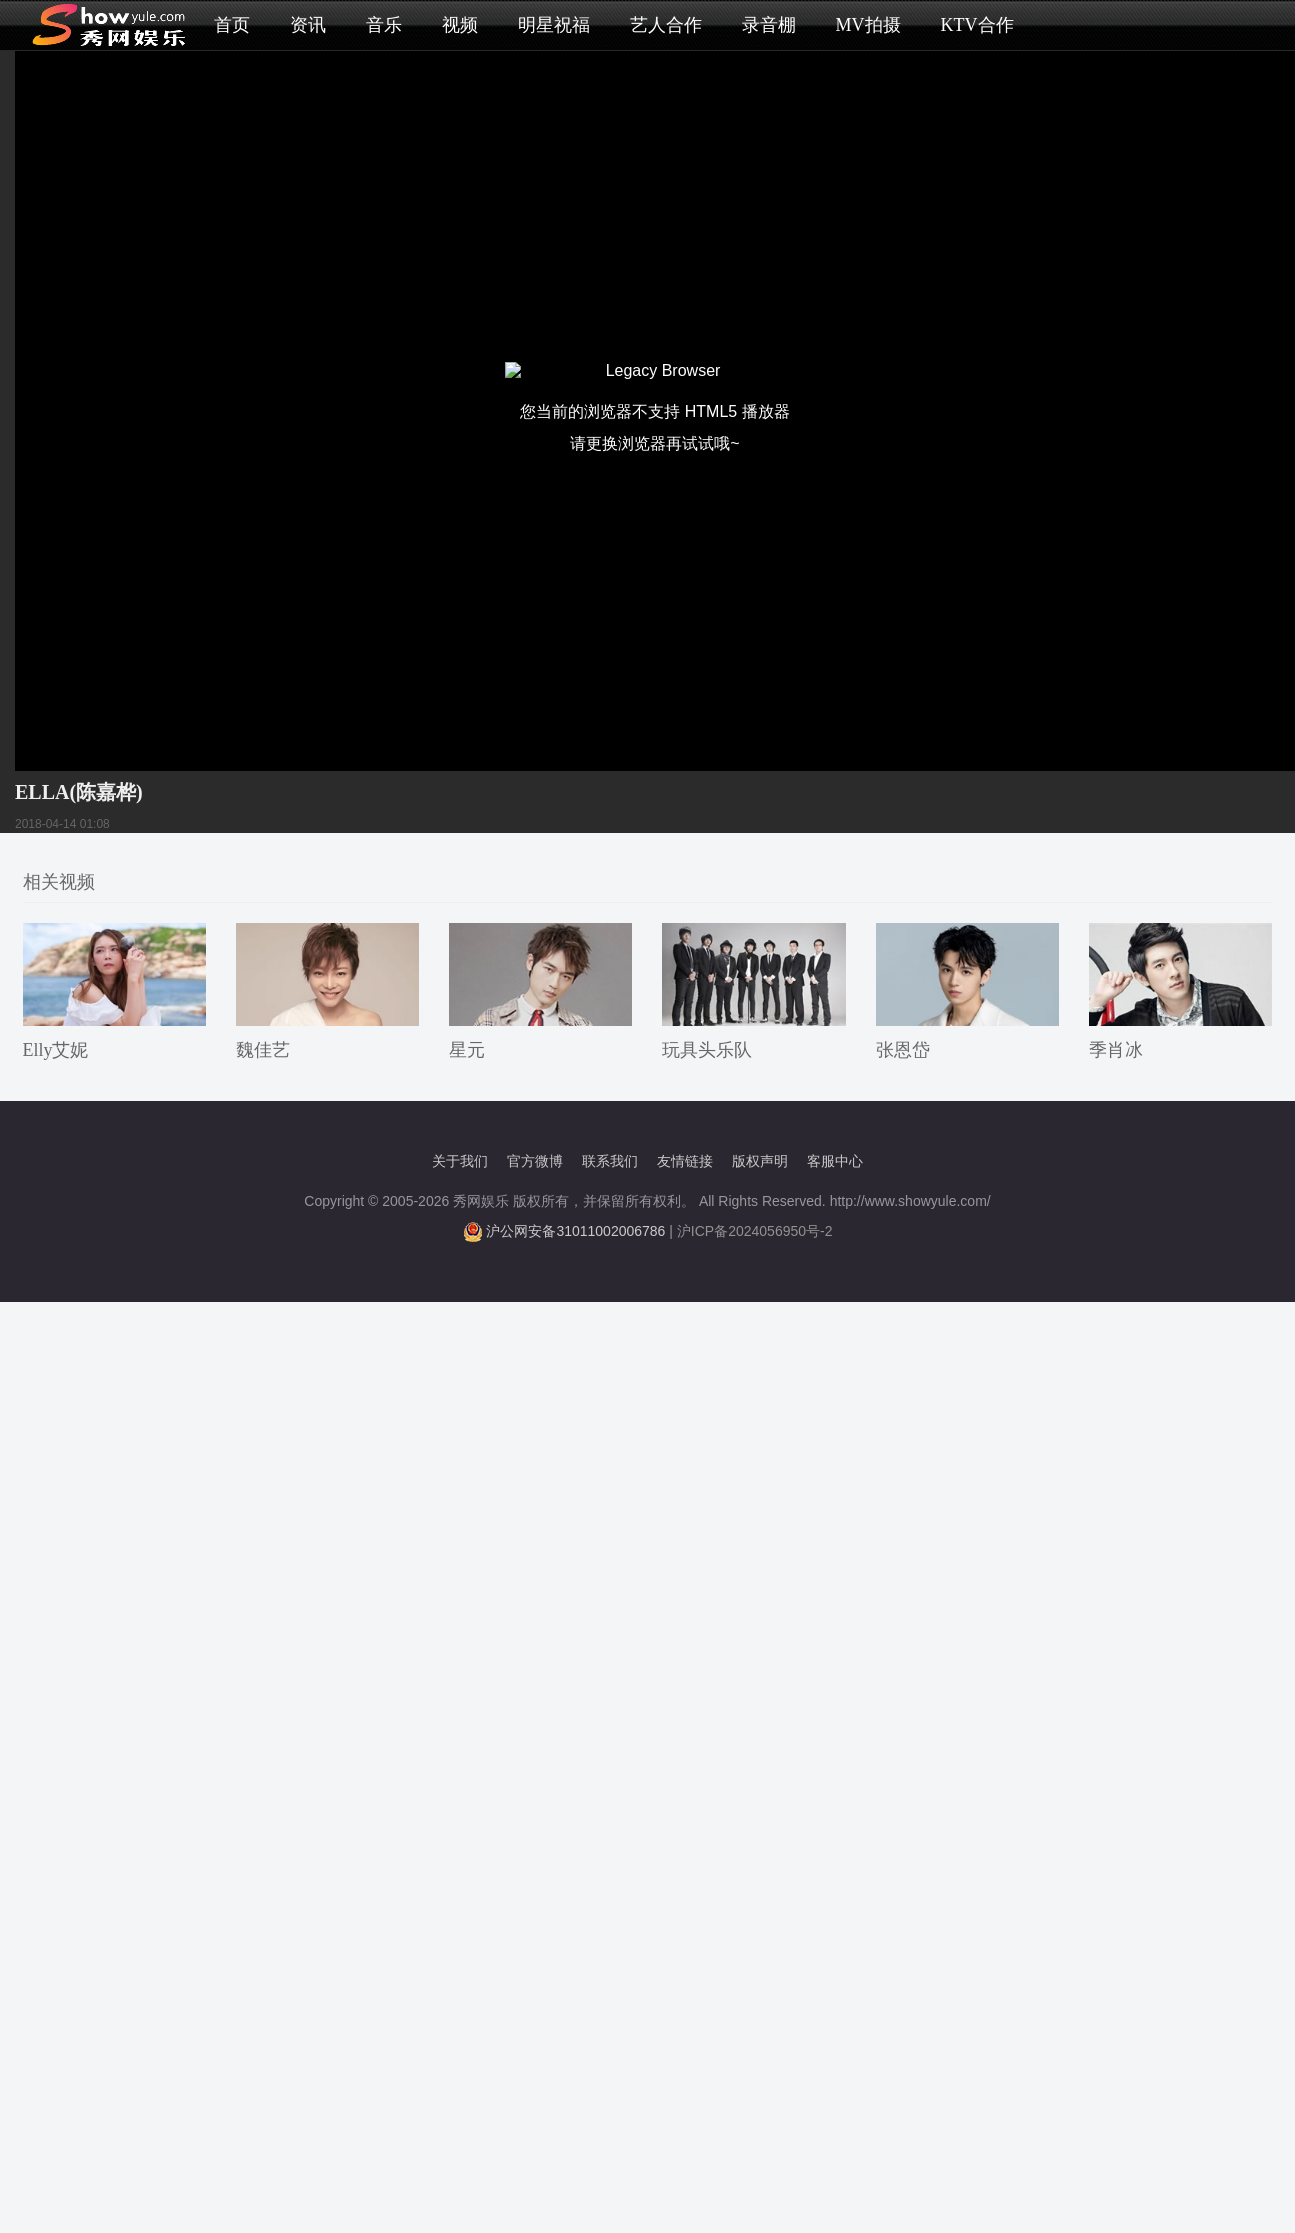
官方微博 (535, 1161)
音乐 (384, 25)
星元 (467, 1050)
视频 (460, 25)
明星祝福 (554, 25)
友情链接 (685, 1161)
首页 (232, 25)
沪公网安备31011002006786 (575, 1231)
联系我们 (610, 1161)
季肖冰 (1116, 1050)
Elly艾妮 (56, 1050)
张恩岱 (903, 1050)
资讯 (308, 25)
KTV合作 (977, 25)
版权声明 (760, 1161)
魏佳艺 (263, 1050)
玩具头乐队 (707, 1050)
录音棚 (769, 25)
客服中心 (835, 1161)
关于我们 (460, 1161)
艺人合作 (666, 25)
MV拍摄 (868, 25)
